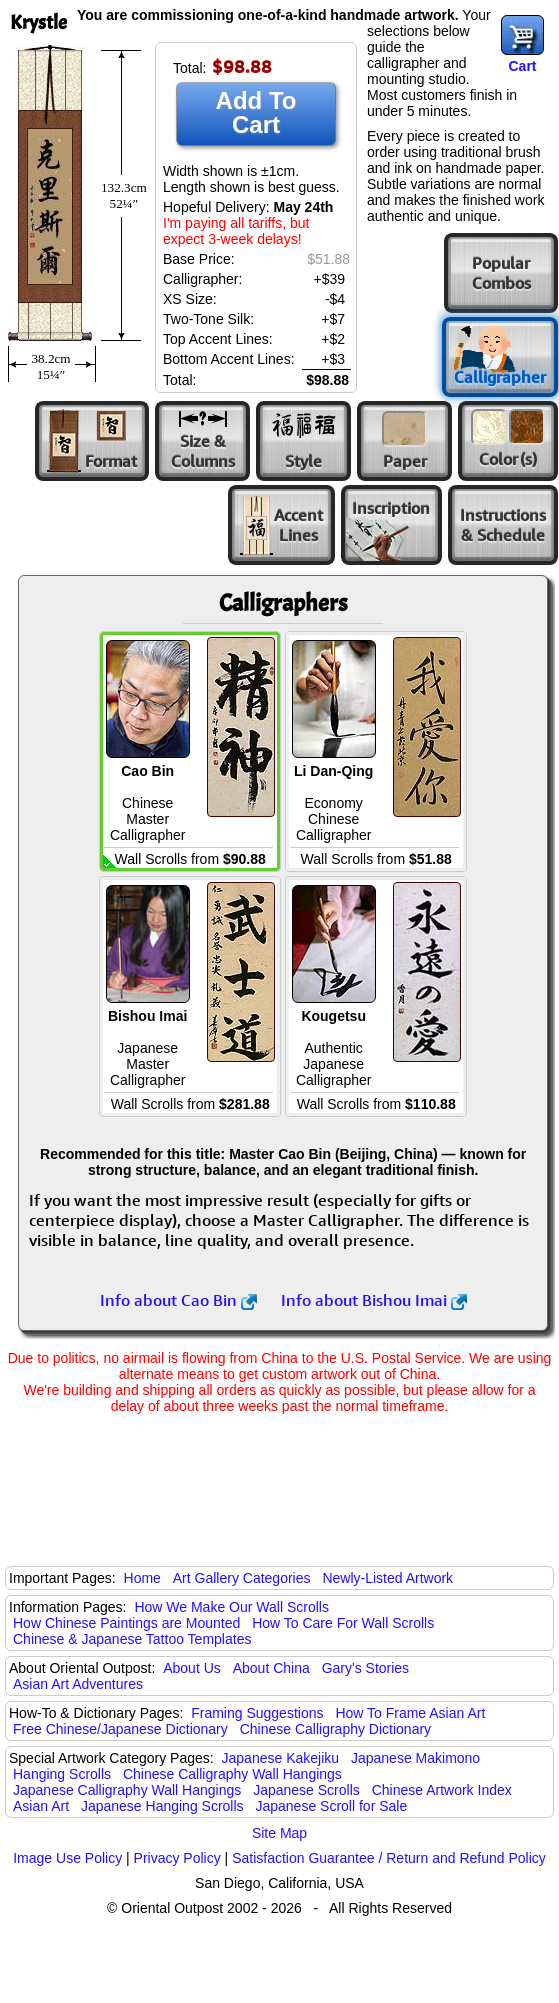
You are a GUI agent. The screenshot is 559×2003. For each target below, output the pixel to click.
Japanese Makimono (415, 1758)
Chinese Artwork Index (442, 1790)
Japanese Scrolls (306, 1790)
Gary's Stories (365, 1668)
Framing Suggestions (257, 1713)
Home (142, 1578)
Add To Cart (256, 112)
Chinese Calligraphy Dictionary (335, 1729)
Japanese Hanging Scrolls (162, 1806)
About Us (192, 1668)
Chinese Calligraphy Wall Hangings (232, 1774)
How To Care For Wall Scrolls (343, 1623)
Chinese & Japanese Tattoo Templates (132, 1639)
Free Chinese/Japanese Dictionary (120, 1729)
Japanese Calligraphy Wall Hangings (127, 1790)
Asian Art (41, 1806)
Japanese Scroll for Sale (331, 1806)
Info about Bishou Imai (374, 1300)
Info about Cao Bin (178, 1300)
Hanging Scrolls (62, 1774)
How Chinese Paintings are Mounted (126, 1623)
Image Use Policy (67, 1858)
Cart (522, 66)
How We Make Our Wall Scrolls (231, 1607)
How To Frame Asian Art (410, 1713)
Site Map (279, 1833)
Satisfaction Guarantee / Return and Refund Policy (389, 1858)
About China (271, 1668)
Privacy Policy (177, 1858)
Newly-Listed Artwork (387, 1578)
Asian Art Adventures (78, 1684)
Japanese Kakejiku (281, 1758)
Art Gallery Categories (242, 1578)
